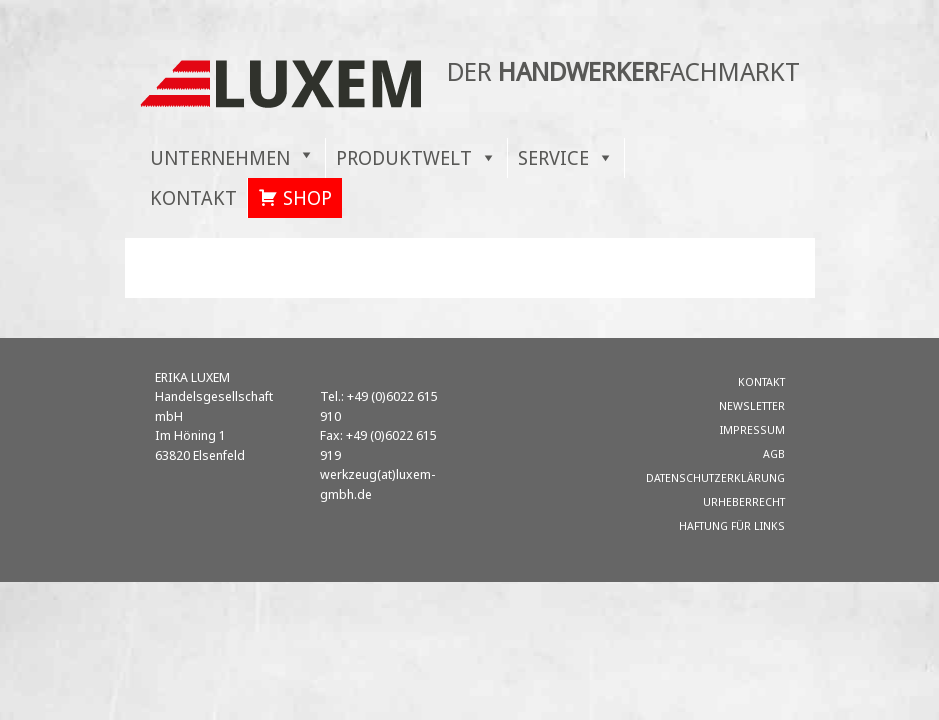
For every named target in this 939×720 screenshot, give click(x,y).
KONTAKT (193, 197)
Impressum (752, 429)
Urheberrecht (744, 501)
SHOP (307, 197)
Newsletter (752, 405)
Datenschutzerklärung (715, 477)
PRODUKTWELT (404, 157)
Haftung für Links (732, 525)
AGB (774, 453)
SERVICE (553, 157)
